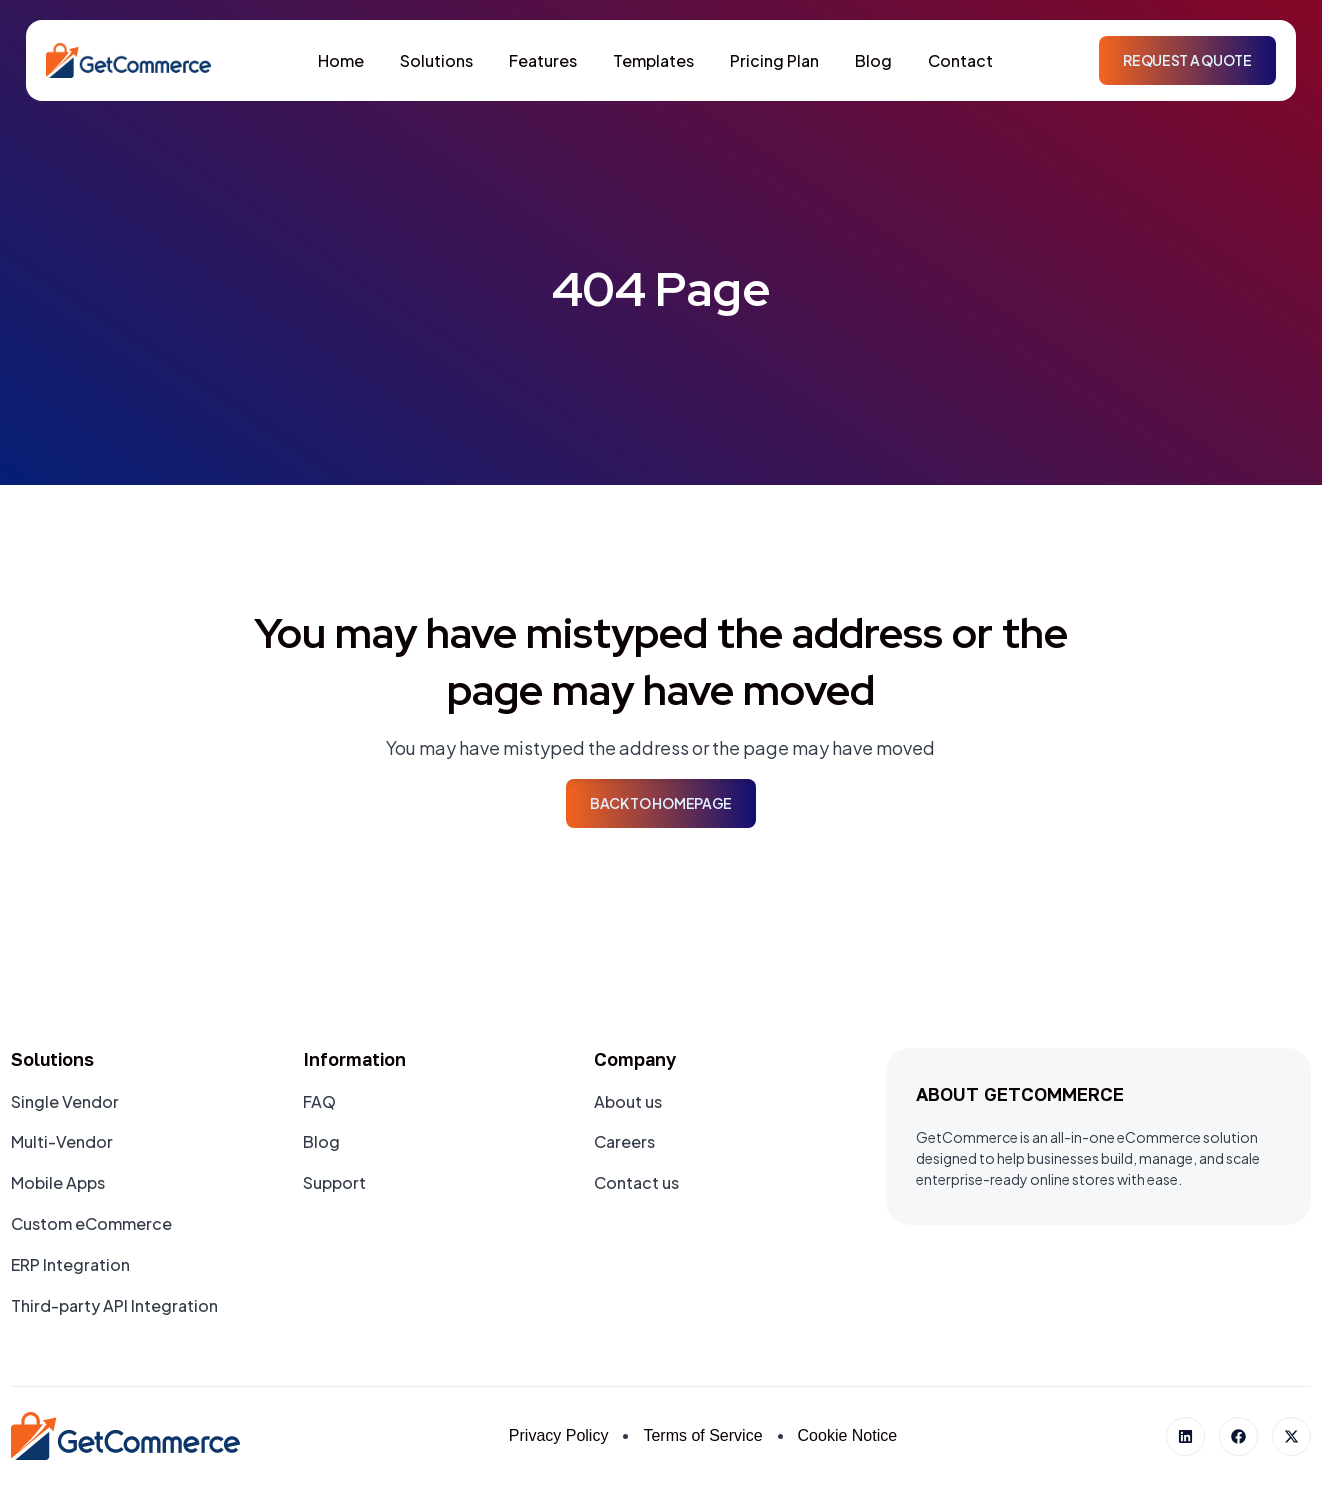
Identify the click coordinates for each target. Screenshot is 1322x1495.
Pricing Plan (774, 60)
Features (543, 60)
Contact (960, 60)
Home (341, 60)
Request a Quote (1187, 60)
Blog (873, 60)
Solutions (436, 60)
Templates (653, 60)
